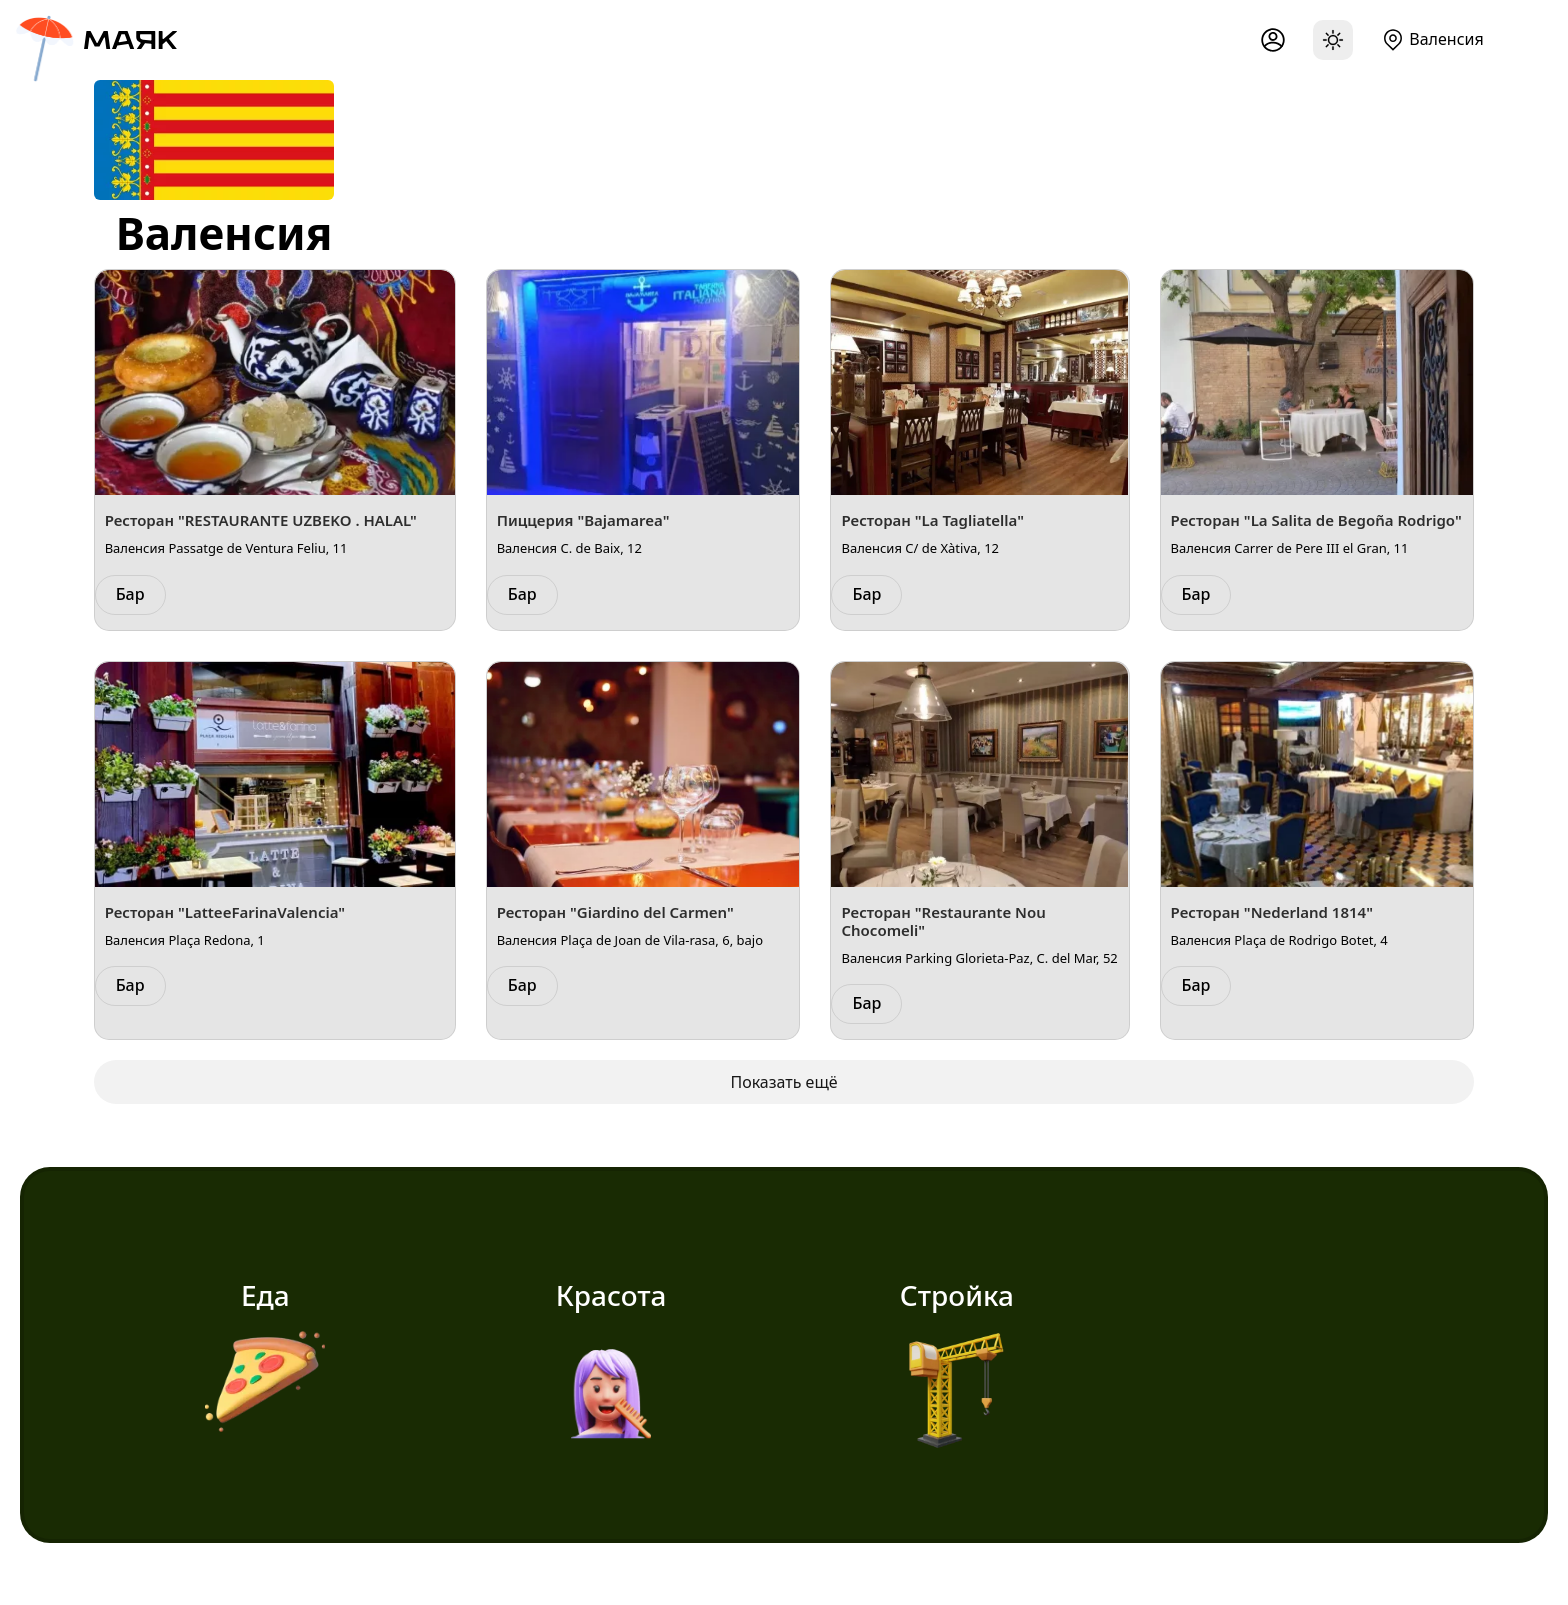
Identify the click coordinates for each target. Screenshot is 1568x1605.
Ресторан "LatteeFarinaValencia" (225, 912)
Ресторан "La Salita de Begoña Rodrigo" (1316, 520)
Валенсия (1446, 39)
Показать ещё (783, 1082)
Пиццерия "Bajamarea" (583, 520)
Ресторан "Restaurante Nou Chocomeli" (943, 921)
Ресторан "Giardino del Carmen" (615, 912)
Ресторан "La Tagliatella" (932, 520)
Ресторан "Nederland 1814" (1272, 912)
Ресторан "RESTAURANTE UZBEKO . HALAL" (261, 520)
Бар (130, 594)
